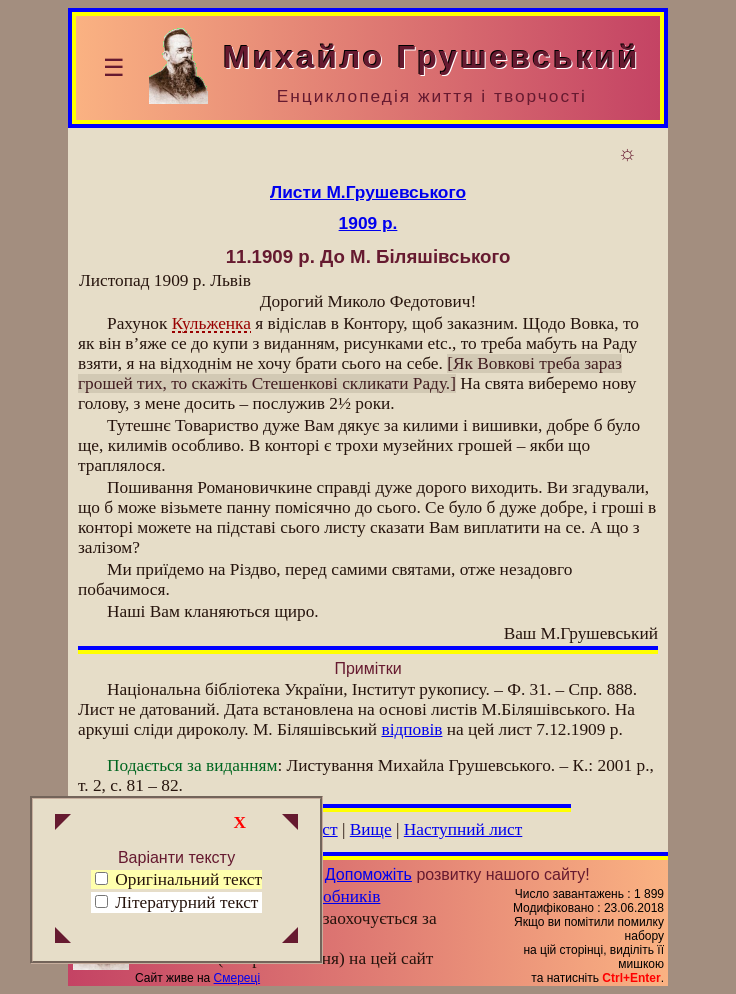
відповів (411, 729)
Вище (371, 829)
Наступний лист (463, 829)
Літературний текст (186, 902)
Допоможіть (368, 874)
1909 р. (368, 223)
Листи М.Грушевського (368, 192)
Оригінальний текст (178, 879)
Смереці (237, 978)
